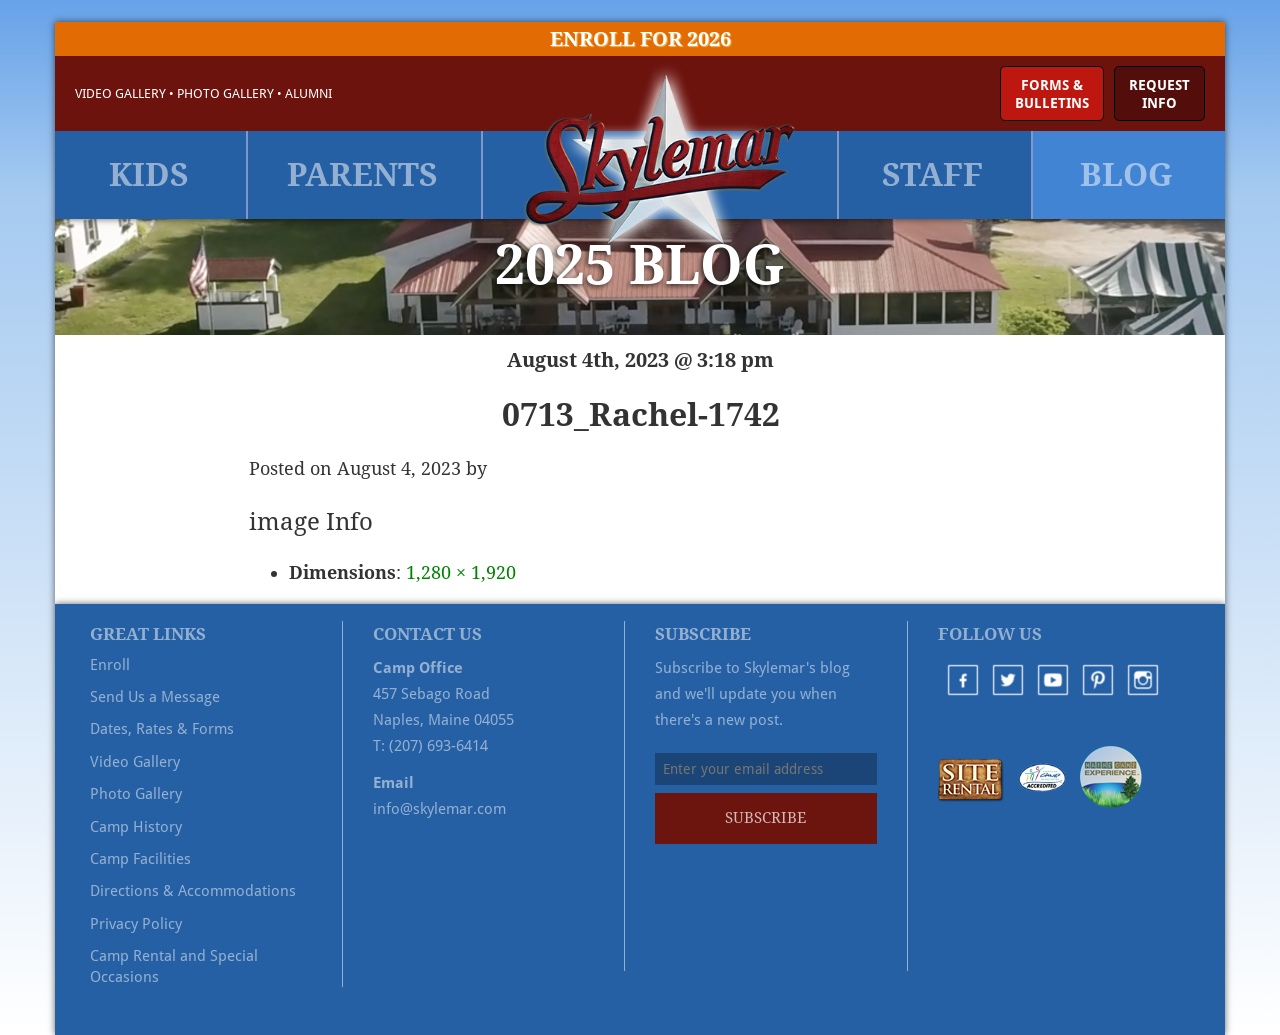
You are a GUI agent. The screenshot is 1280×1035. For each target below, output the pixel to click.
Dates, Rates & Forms (162, 729)
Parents (362, 175)
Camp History (136, 827)
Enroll (110, 665)
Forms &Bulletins (1052, 94)
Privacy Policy (136, 924)
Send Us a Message (155, 697)
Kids (149, 175)
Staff (932, 175)
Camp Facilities (140, 859)
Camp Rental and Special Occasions (174, 966)
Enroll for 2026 (640, 39)
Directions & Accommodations (193, 891)
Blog (1126, 175)
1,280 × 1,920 (461, 572)
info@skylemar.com (439, 809)
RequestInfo (1159, 94)
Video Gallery (120, 93)
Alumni (308, 93)
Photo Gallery (225, 93)
